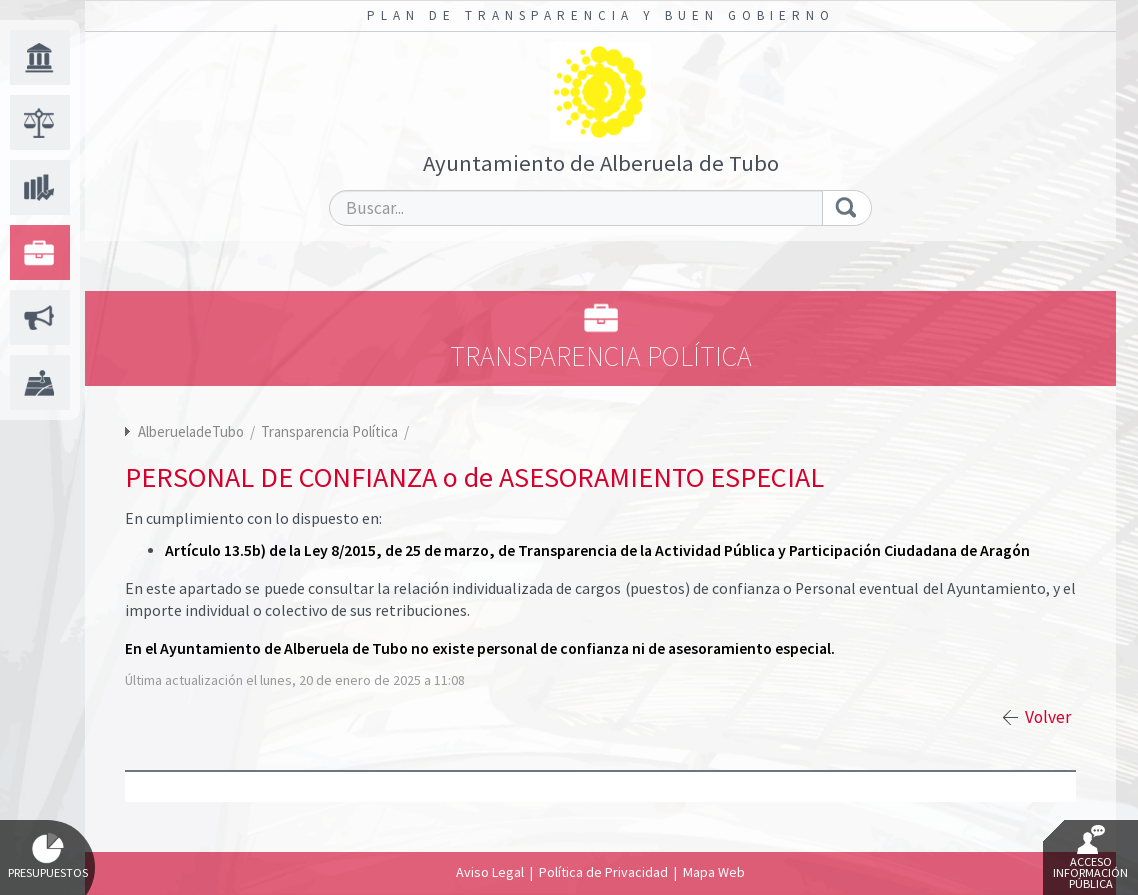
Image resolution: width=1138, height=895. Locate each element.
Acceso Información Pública (1090, 858)
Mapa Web (714, 872)
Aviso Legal (490, 872)
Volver (1048, 717)
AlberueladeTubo (191, 431)
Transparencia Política (331, 431)
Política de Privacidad (603, 872)
